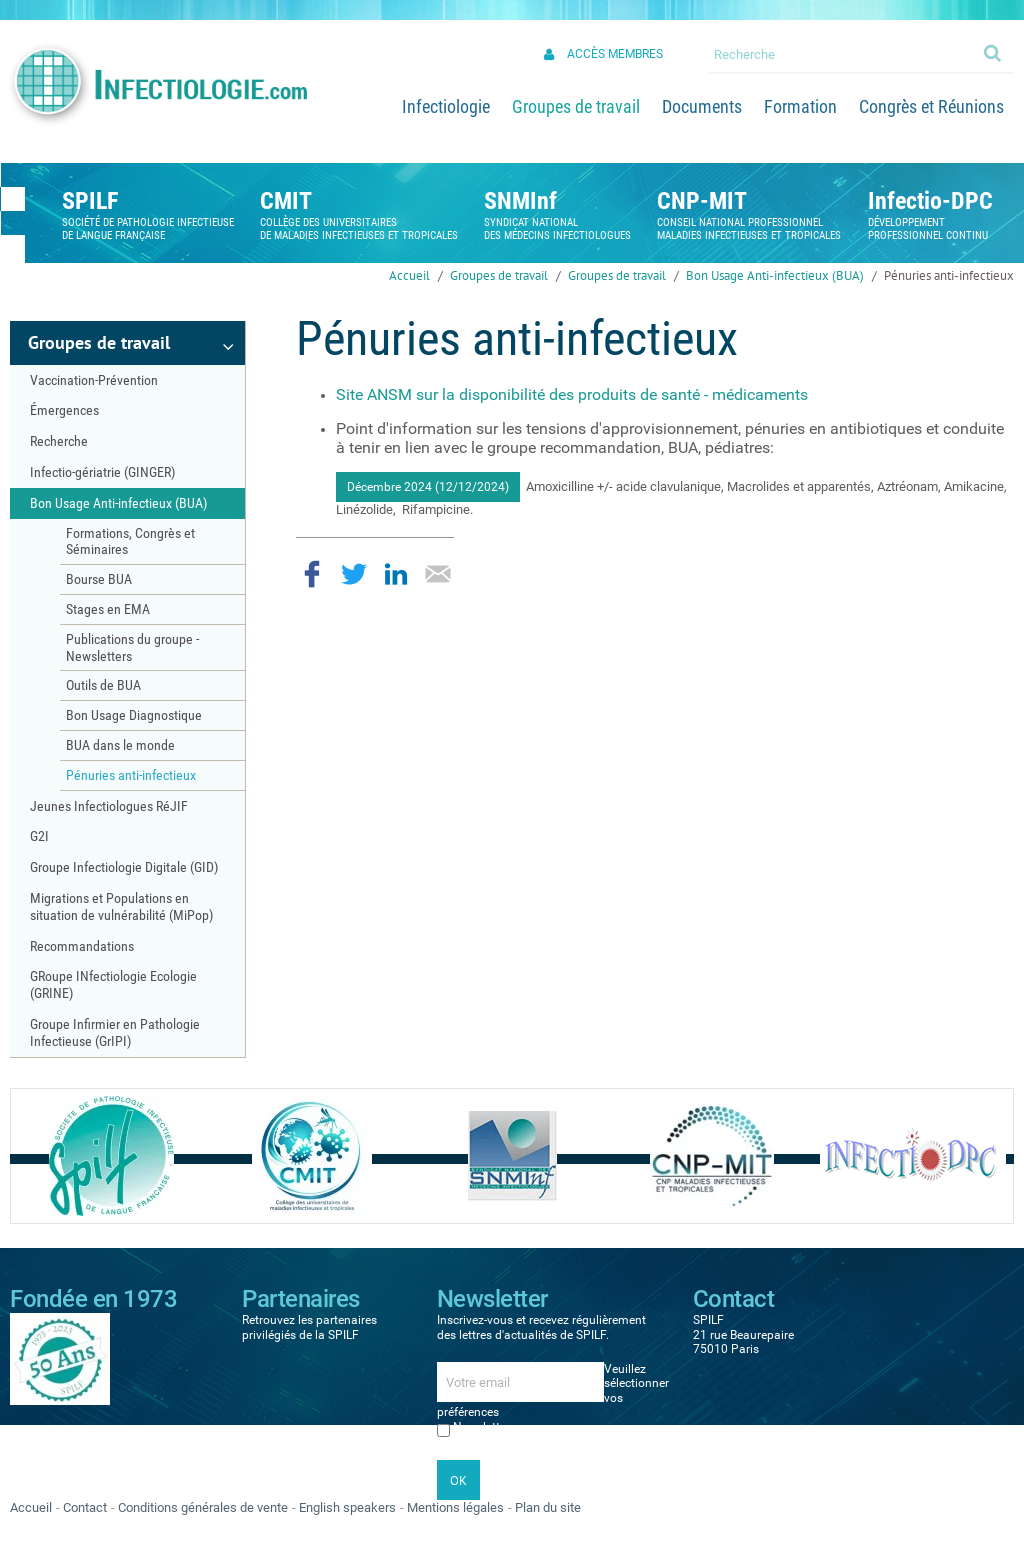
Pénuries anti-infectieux (949, 275)
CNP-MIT (702, 201)
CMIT (286, 201)
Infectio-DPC (930, 201)
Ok (994, 52)
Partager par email (438, 574)
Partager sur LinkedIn (396, 574)
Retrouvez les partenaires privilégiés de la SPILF (309, 1327)
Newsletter (481, 1427)
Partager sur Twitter (354, 574)
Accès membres (615, 54)
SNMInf (520, 201)
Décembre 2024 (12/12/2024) (428, 487)
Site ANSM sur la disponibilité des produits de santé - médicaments (572, 394)
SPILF (90, 201)
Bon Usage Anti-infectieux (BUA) (775, 275)
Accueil (409, 275)
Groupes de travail (499, 275)
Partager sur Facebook (312, 574)
